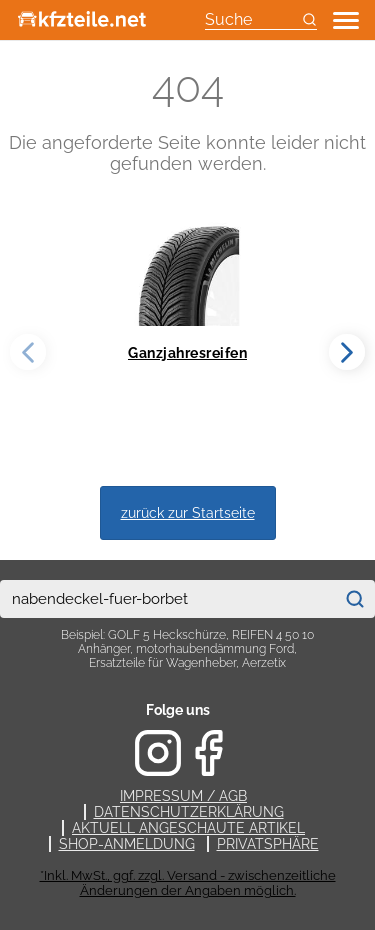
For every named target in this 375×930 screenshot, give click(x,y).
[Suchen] (354, 599)
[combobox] (167, 599)
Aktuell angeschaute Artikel (188, 828)
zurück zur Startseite (188, 512)
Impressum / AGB (183, 796)
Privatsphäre (268, 844)
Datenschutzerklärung (189, 812)
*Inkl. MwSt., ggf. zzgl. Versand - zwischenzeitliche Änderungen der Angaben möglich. (188, 883)
